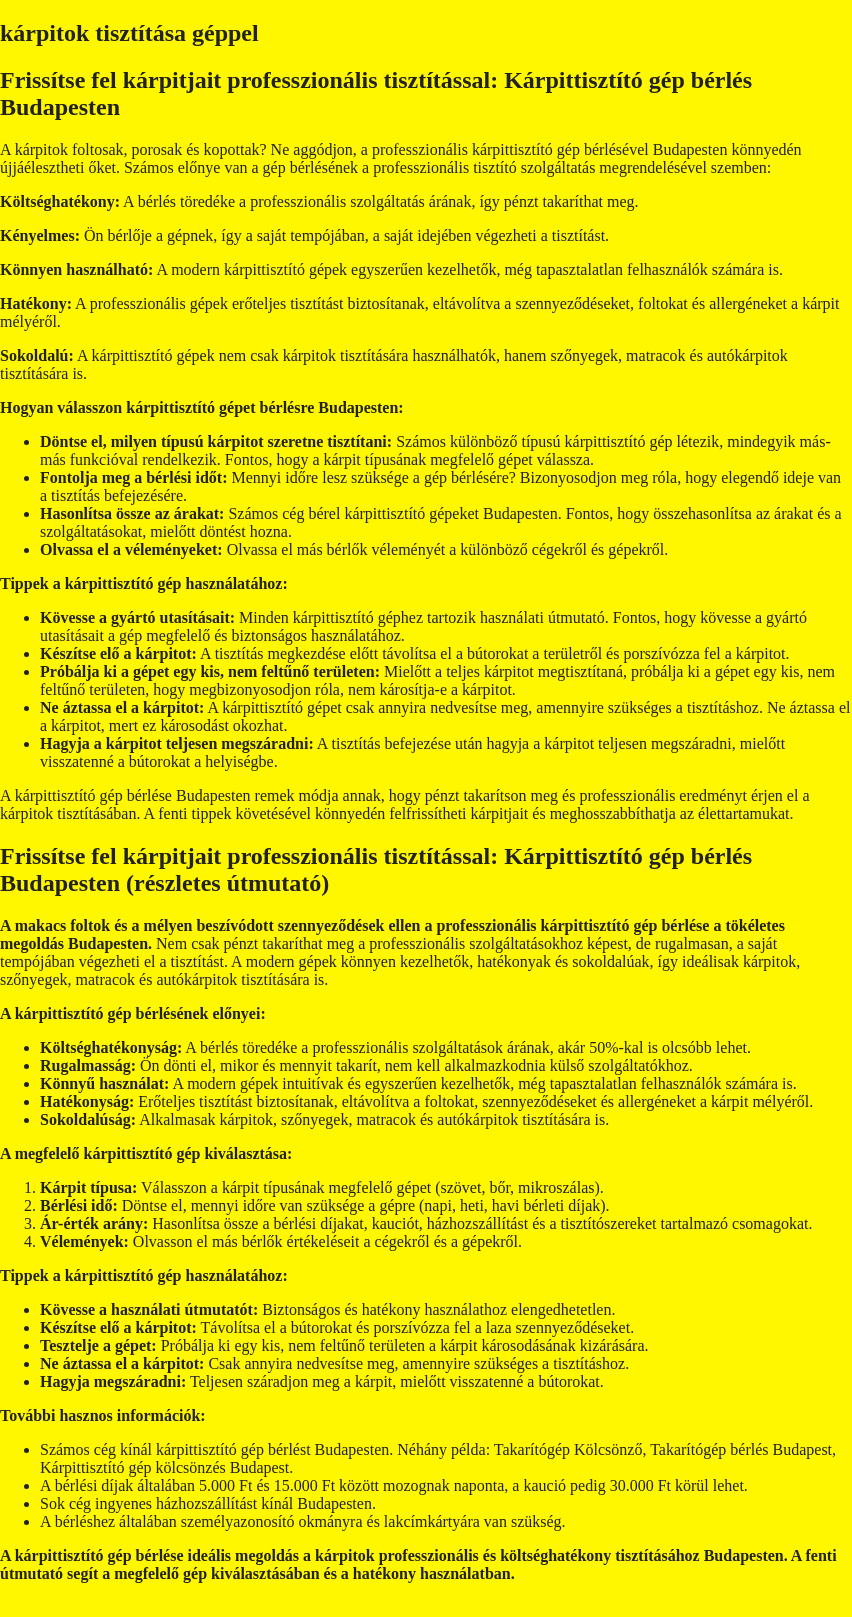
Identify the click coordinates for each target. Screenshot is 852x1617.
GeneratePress (425, 1607)
